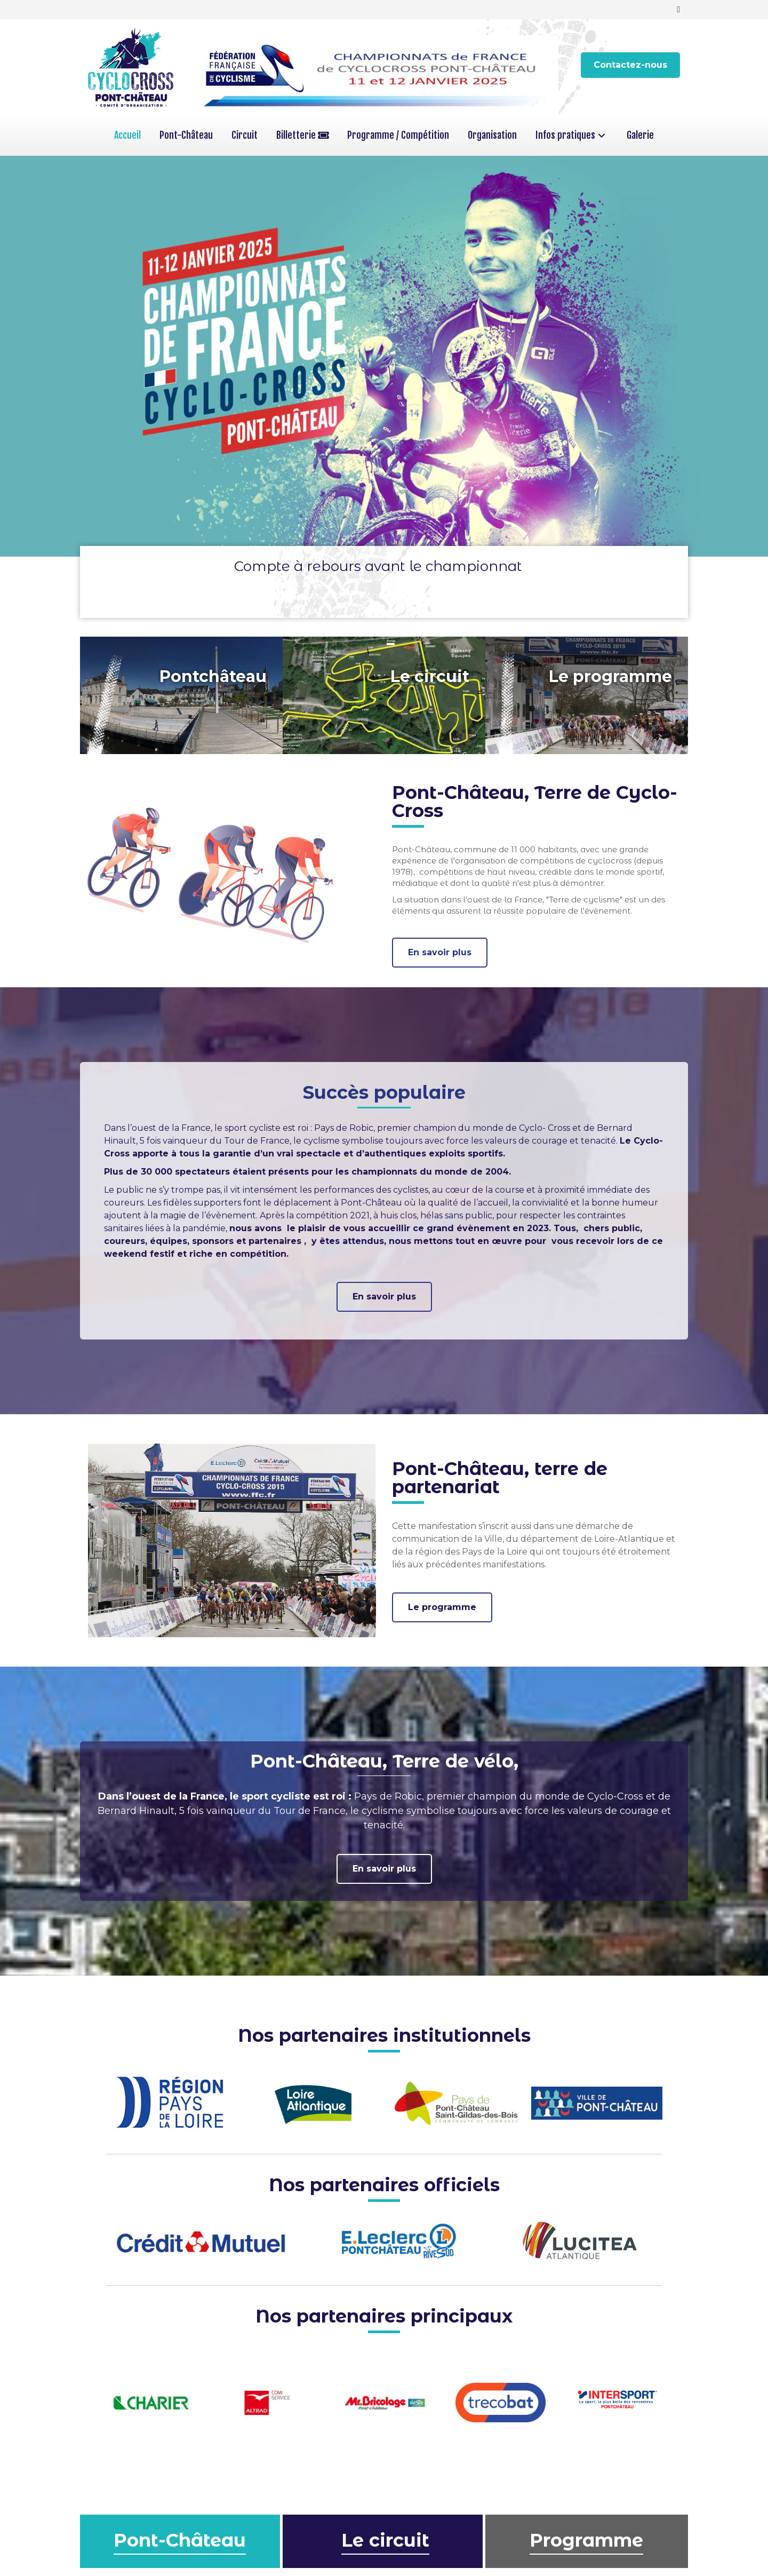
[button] (630, 65)
